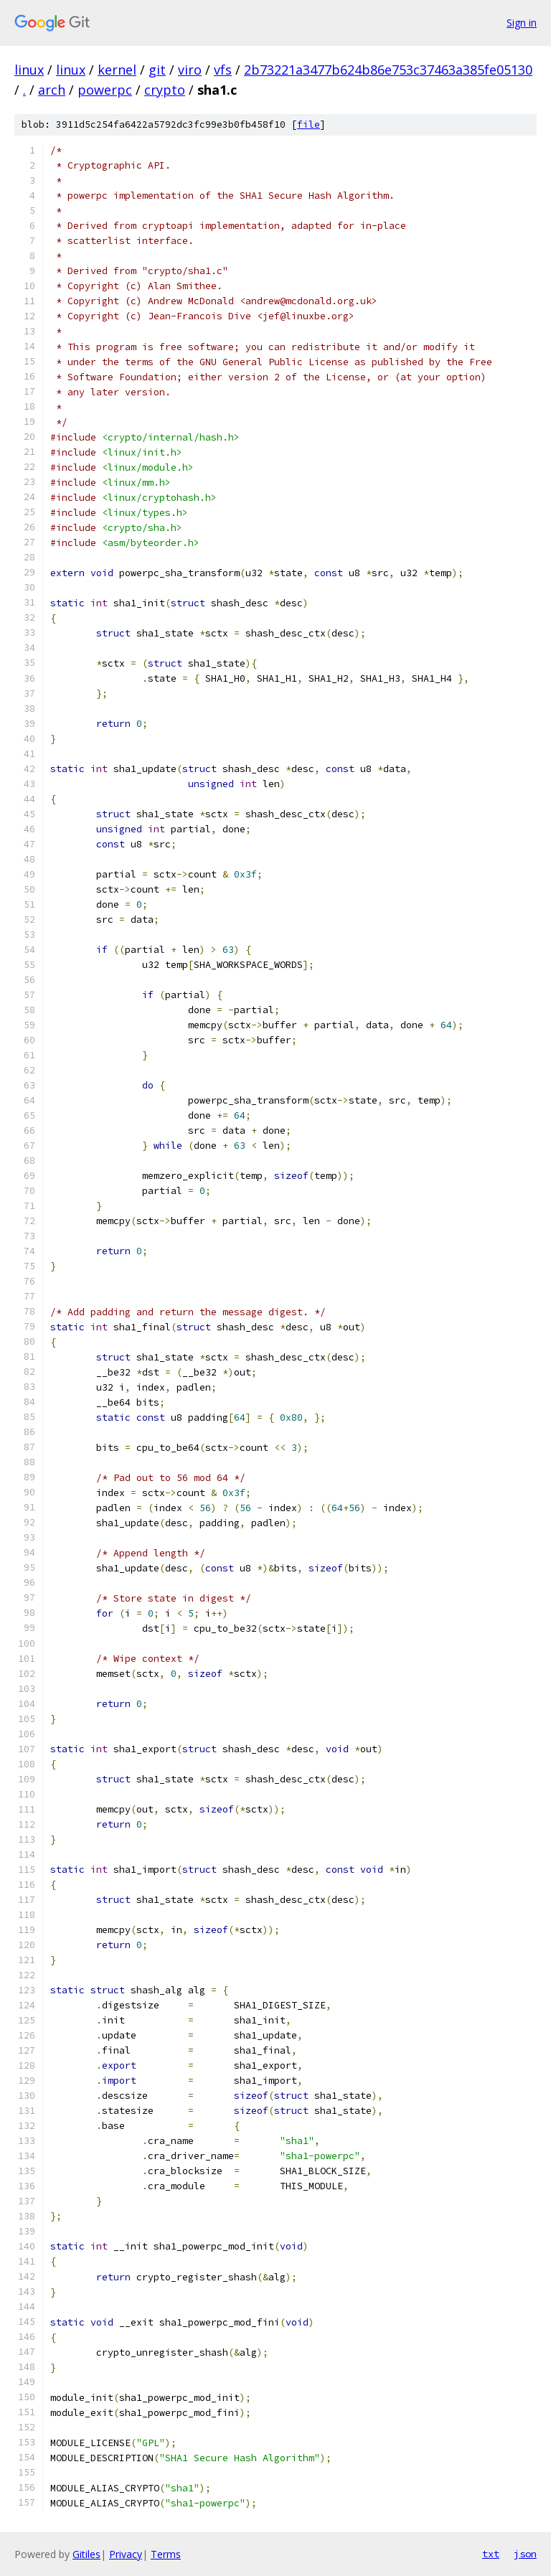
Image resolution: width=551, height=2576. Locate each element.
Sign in (522, 22)
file (308, 124)
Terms (166, 2554)
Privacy (125, 2554)
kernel (117, 69)
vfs (223, 69)
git (157, 69)
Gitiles (86, 2554)
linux (29, 69)
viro (190, 69)
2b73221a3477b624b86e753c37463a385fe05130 (388, 69)
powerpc (104, 89)
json (525, 2553)
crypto (164, 89)
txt (490, 2553)
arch (51, 89)
